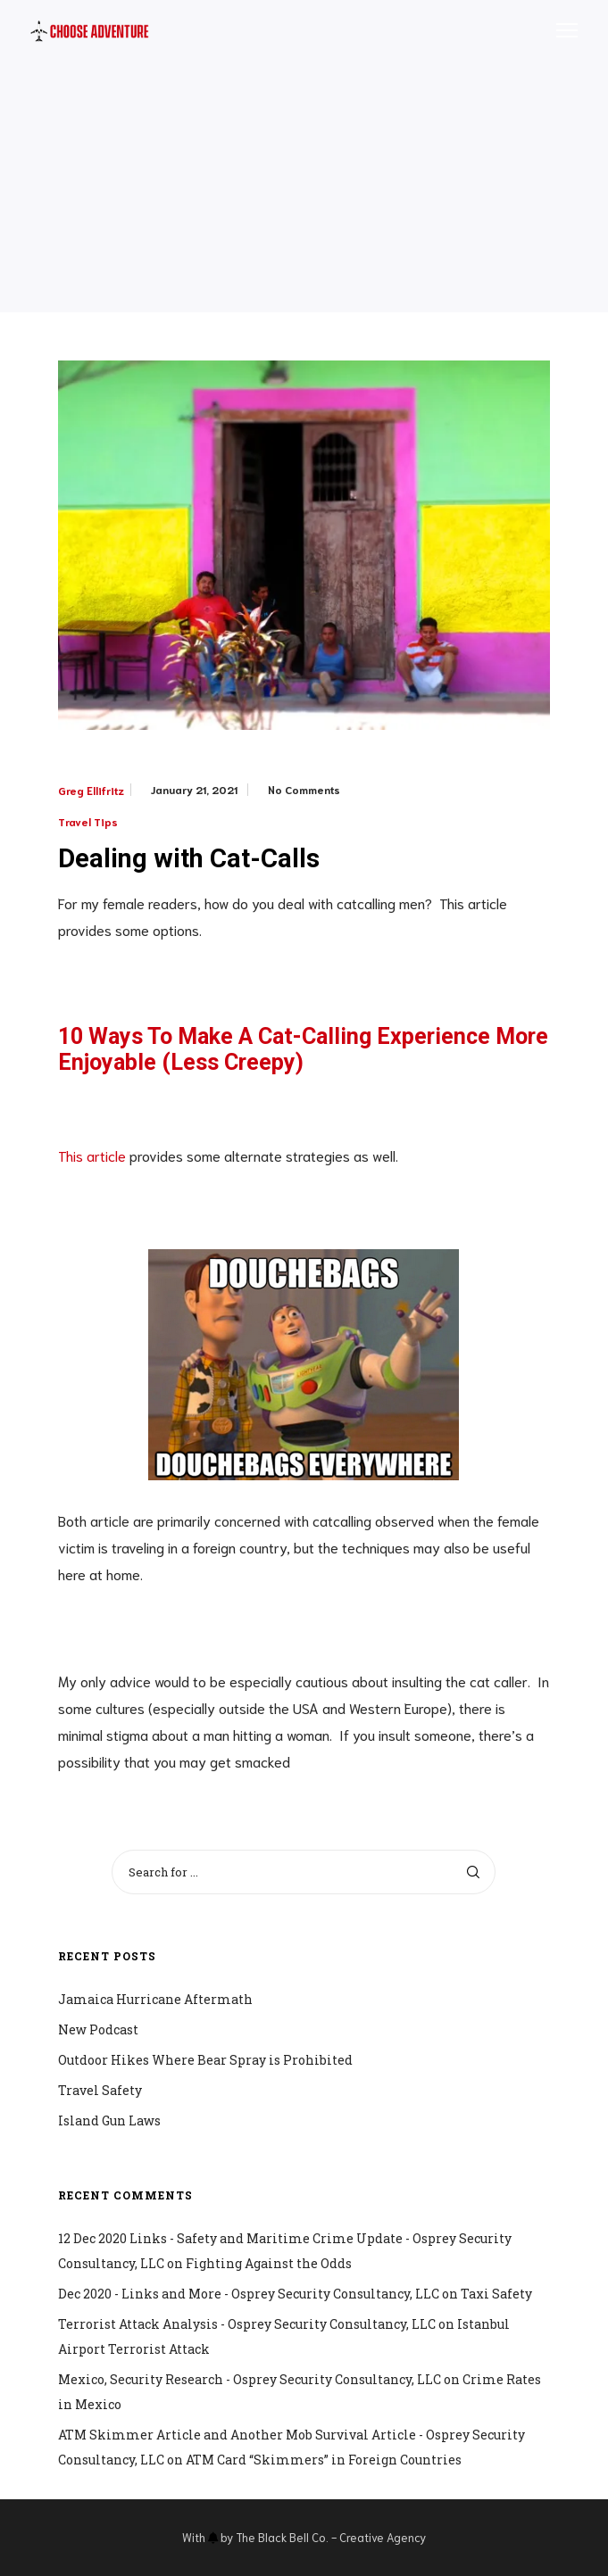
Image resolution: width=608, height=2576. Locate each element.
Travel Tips (88, 822)
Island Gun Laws (109, 2120)
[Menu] (559, 31)
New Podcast (98, 2029)
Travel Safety (100, 2090)
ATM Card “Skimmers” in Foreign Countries (324, 2459)
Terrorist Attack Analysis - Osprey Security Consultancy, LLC (247, 2323)
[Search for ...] (304, 1872)
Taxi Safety (496, 2293)
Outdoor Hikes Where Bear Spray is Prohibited (205, 2059)
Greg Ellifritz (91, 790)
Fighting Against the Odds (269, 2263)
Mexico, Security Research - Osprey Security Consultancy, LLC (249, 2379)
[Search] (473, 1872)
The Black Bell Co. (282, 2537)
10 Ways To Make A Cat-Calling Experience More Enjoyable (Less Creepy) (303, 1049)
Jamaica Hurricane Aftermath (155, 1999)
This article (92, 1155)
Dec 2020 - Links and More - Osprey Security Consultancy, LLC (248, 2293)
